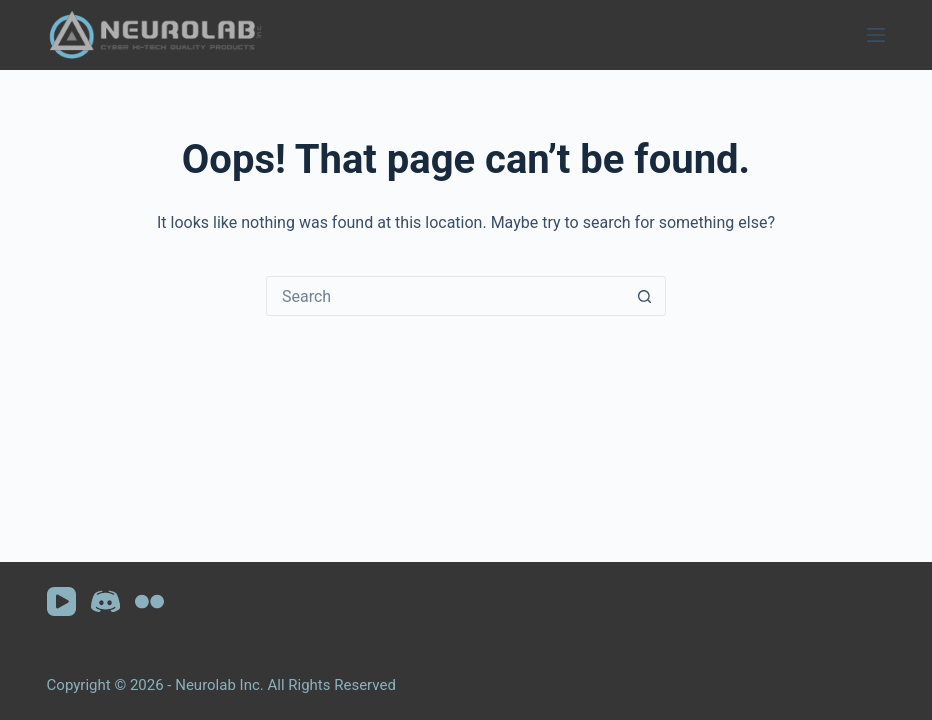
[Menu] (876, 35)
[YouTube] (61, 601)
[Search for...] (446, 296)
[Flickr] (149, 601)
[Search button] (645, 296)
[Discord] (105, 601)
